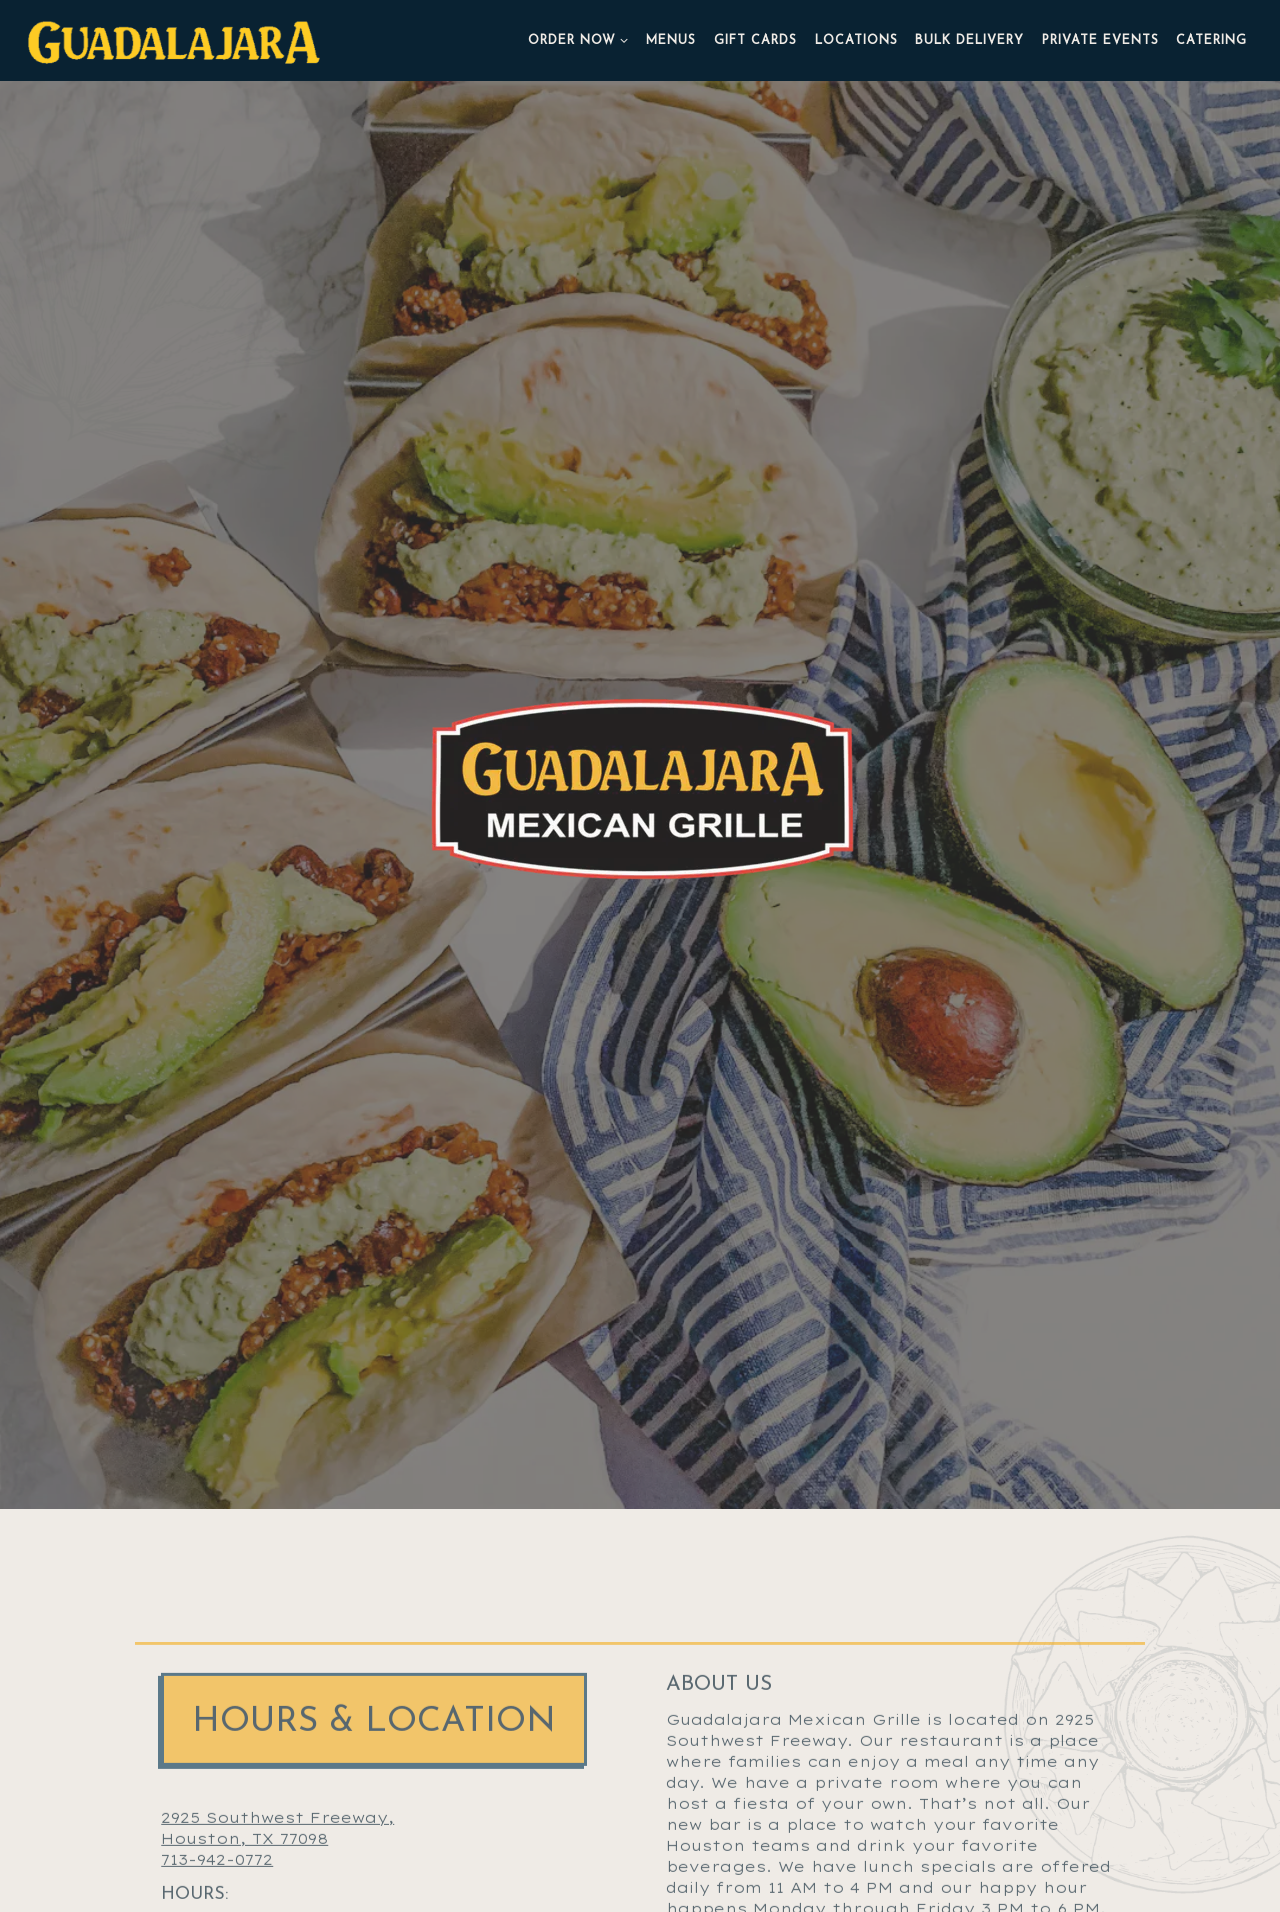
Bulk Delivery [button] (969, 41)
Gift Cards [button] (755, 41)
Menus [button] (671, 41)
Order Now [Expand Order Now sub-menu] (578, 39)
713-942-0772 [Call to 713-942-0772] (217, 1729)
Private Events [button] (1100, 41)
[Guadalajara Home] (176, 40)
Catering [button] (1211, 41)
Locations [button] (856, 41)
